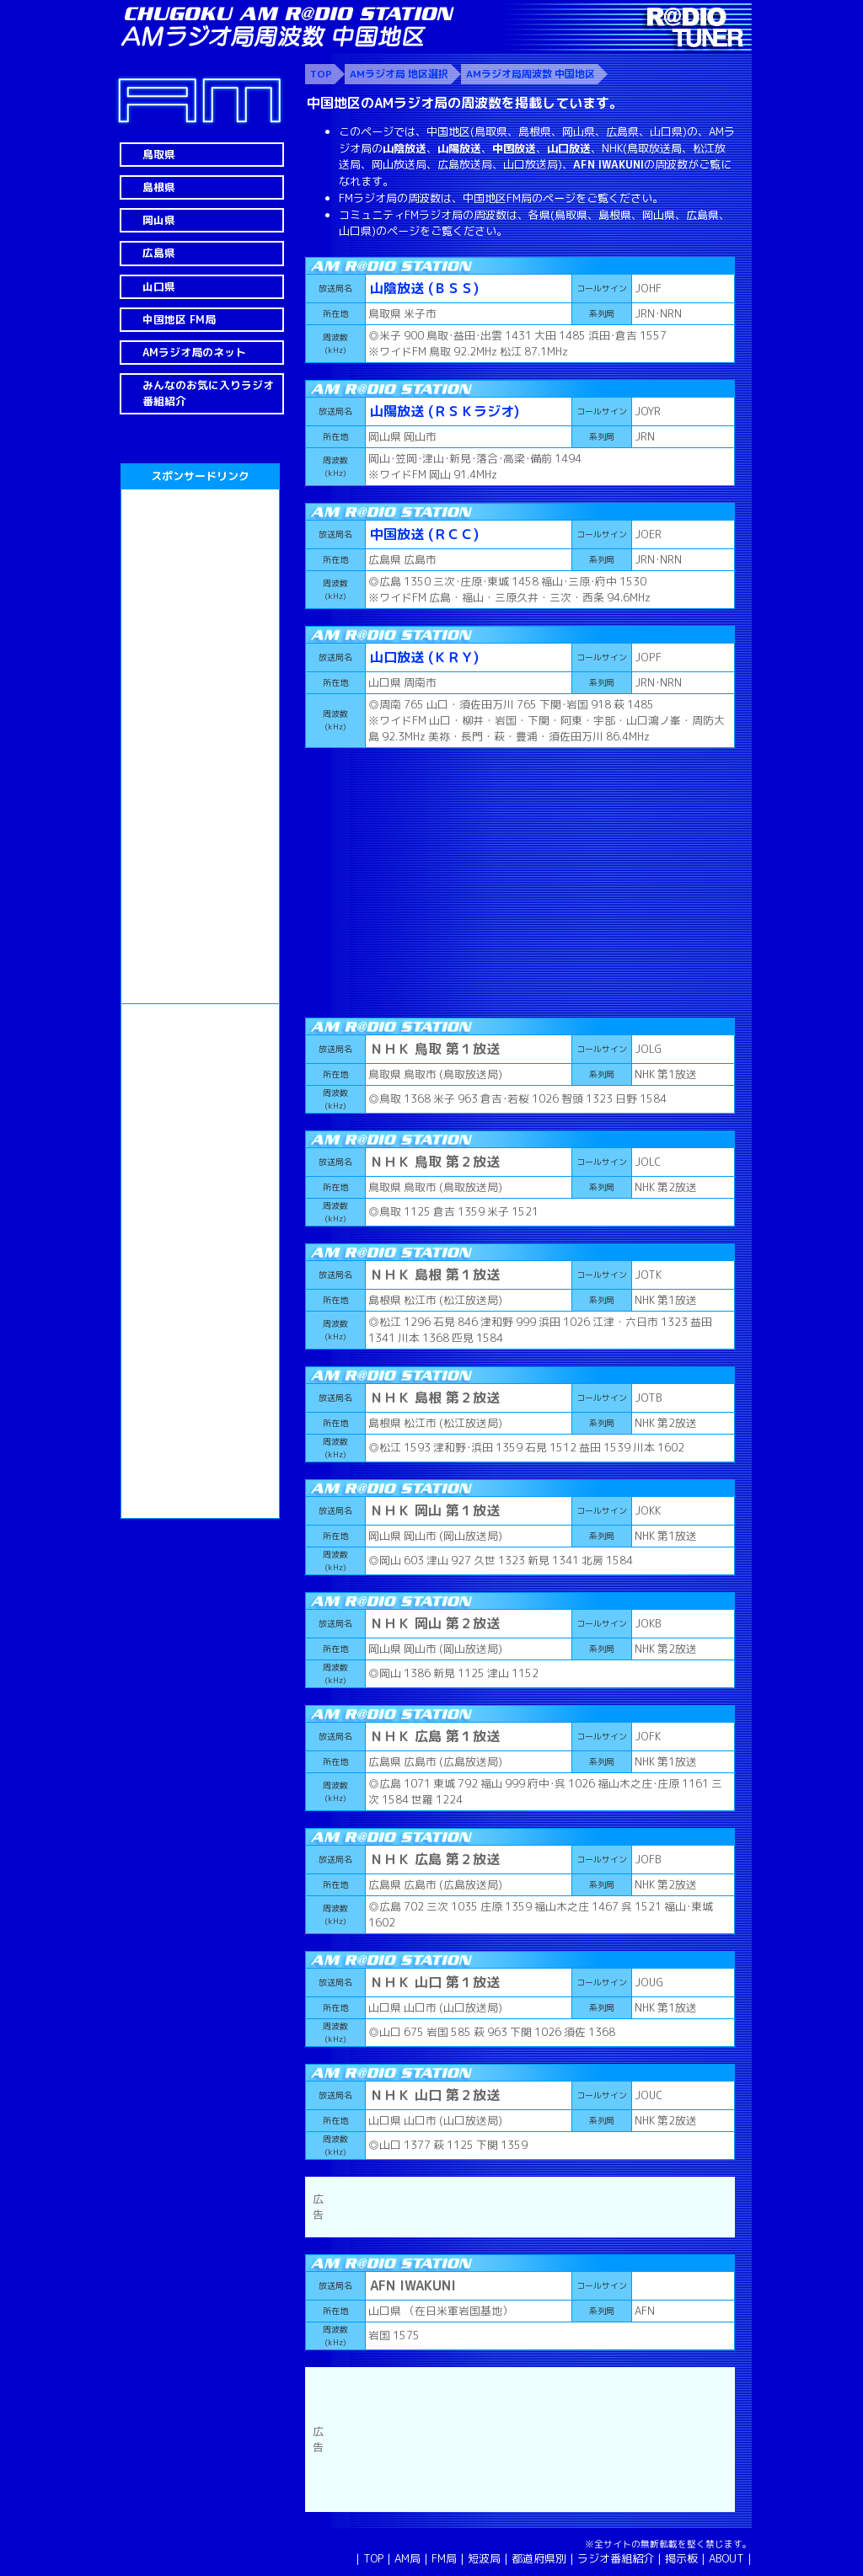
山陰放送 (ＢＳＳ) (424, 288)
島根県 (158, 187)
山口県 (158, 286)
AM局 (407, 2558)
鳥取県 (158, 154)
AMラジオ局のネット (194, 352)
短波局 (484, 2558)
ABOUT (726, 2558)
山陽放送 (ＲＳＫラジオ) (444, 411)
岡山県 (158, 219)
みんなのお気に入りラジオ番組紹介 (208, 393)
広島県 (158, 252)
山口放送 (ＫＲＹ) (424, 657)
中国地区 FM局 (179, 319)
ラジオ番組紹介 (615, 2558)
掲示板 (681, 2558)
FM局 (444, 2558)
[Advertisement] (200, 746)
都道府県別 (539, 2558)
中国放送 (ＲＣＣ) (424, 534)
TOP (373, 2558)
